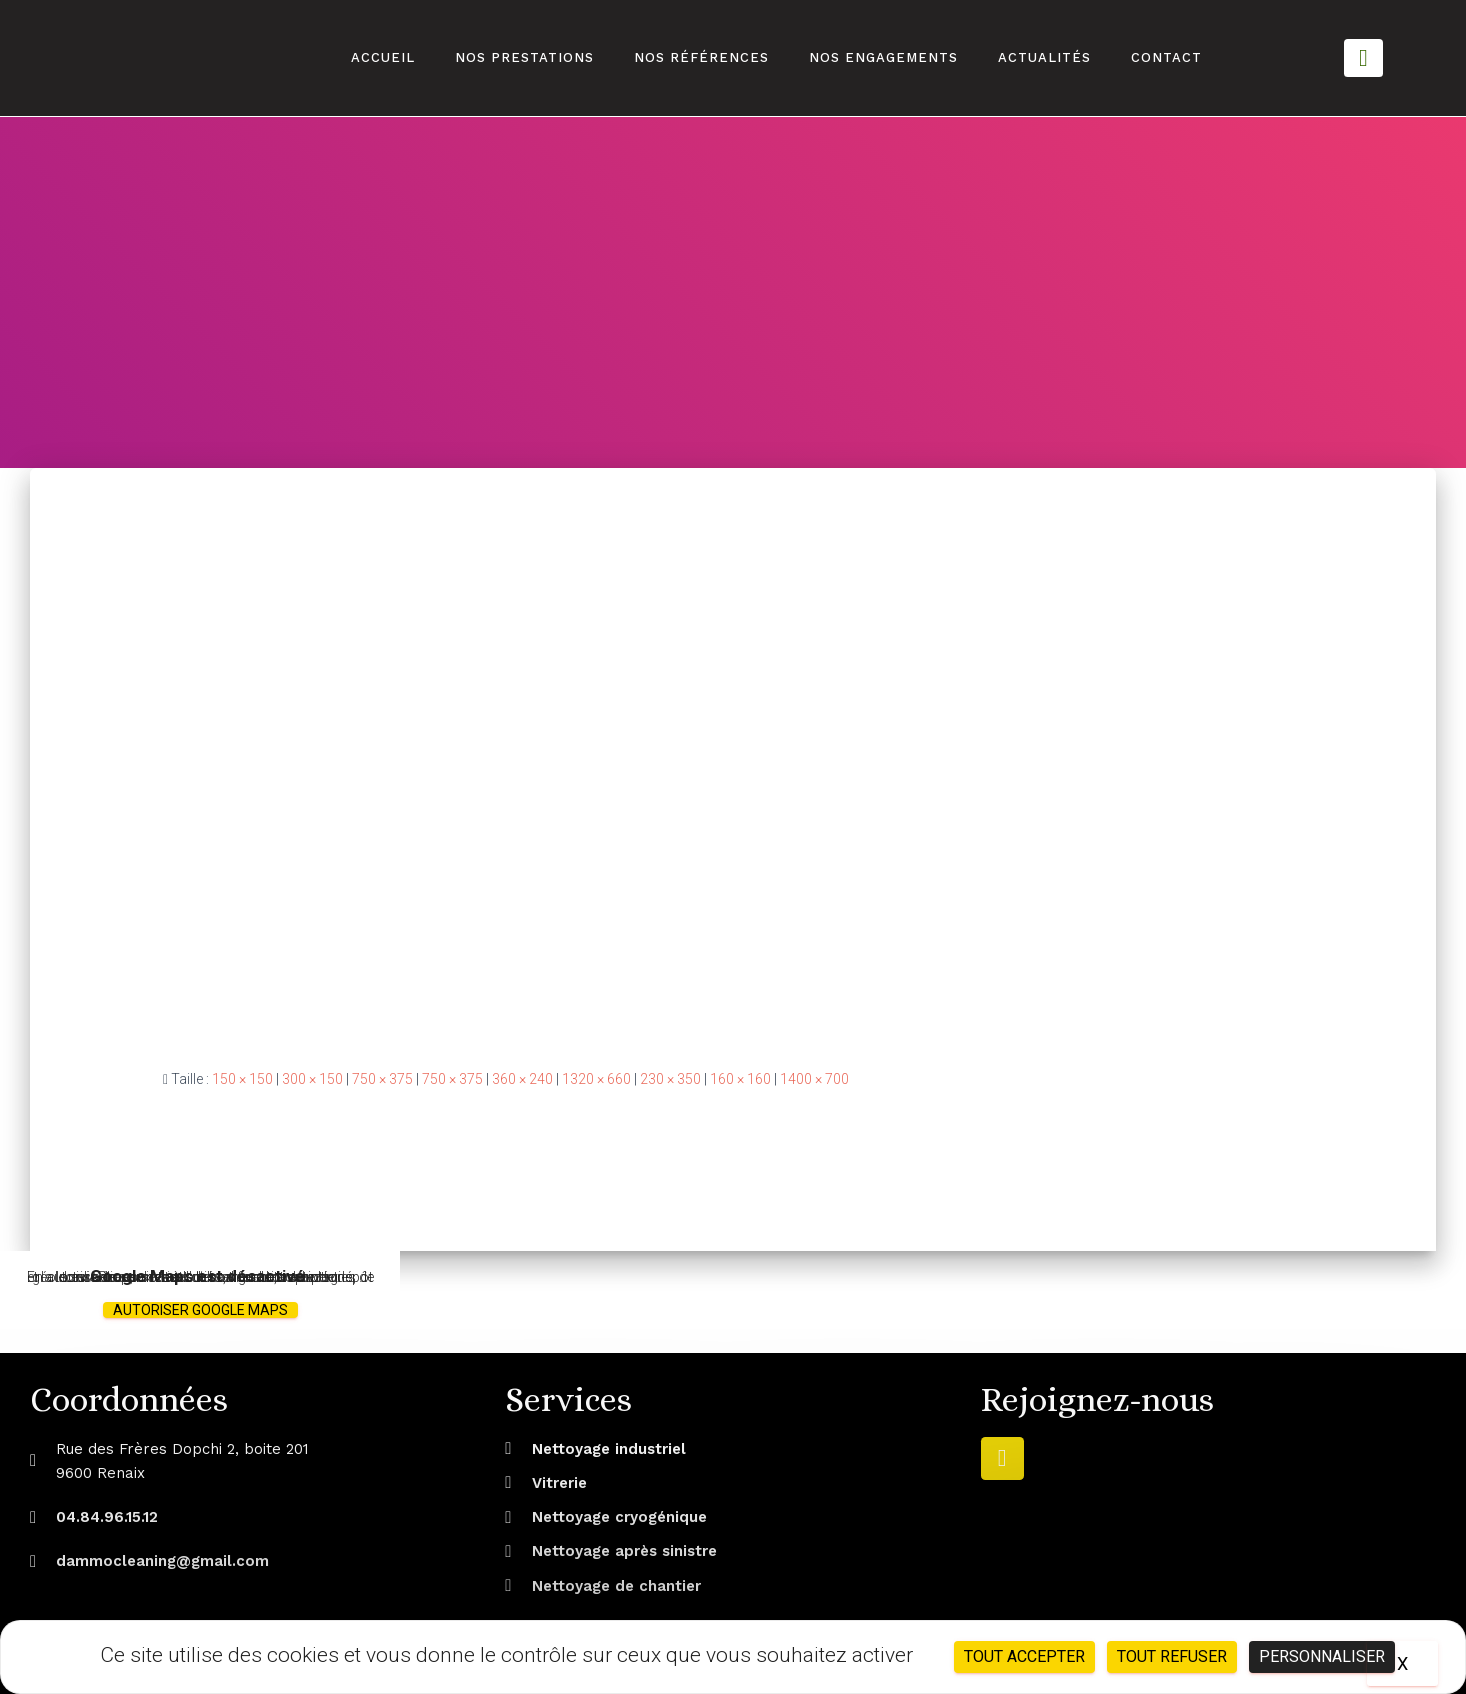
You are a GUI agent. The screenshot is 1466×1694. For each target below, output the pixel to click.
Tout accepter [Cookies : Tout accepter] (1024, 1656)
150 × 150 (242, 1079)
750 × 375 (382, 1079)
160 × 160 (740, 1079)
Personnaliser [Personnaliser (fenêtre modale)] (1322, 1656)
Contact (1166, 57)
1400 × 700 (814, 1079)
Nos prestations (524, 57)
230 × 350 (670, 1079)
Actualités (1044, 57)
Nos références (701, 57)
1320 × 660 (596, 1079)
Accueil (383, 57)
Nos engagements (883, 57)
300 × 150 (312, 1079)
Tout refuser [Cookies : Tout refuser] (1172, 1656)
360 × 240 (522, 1079)
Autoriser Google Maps (200, 1310)
